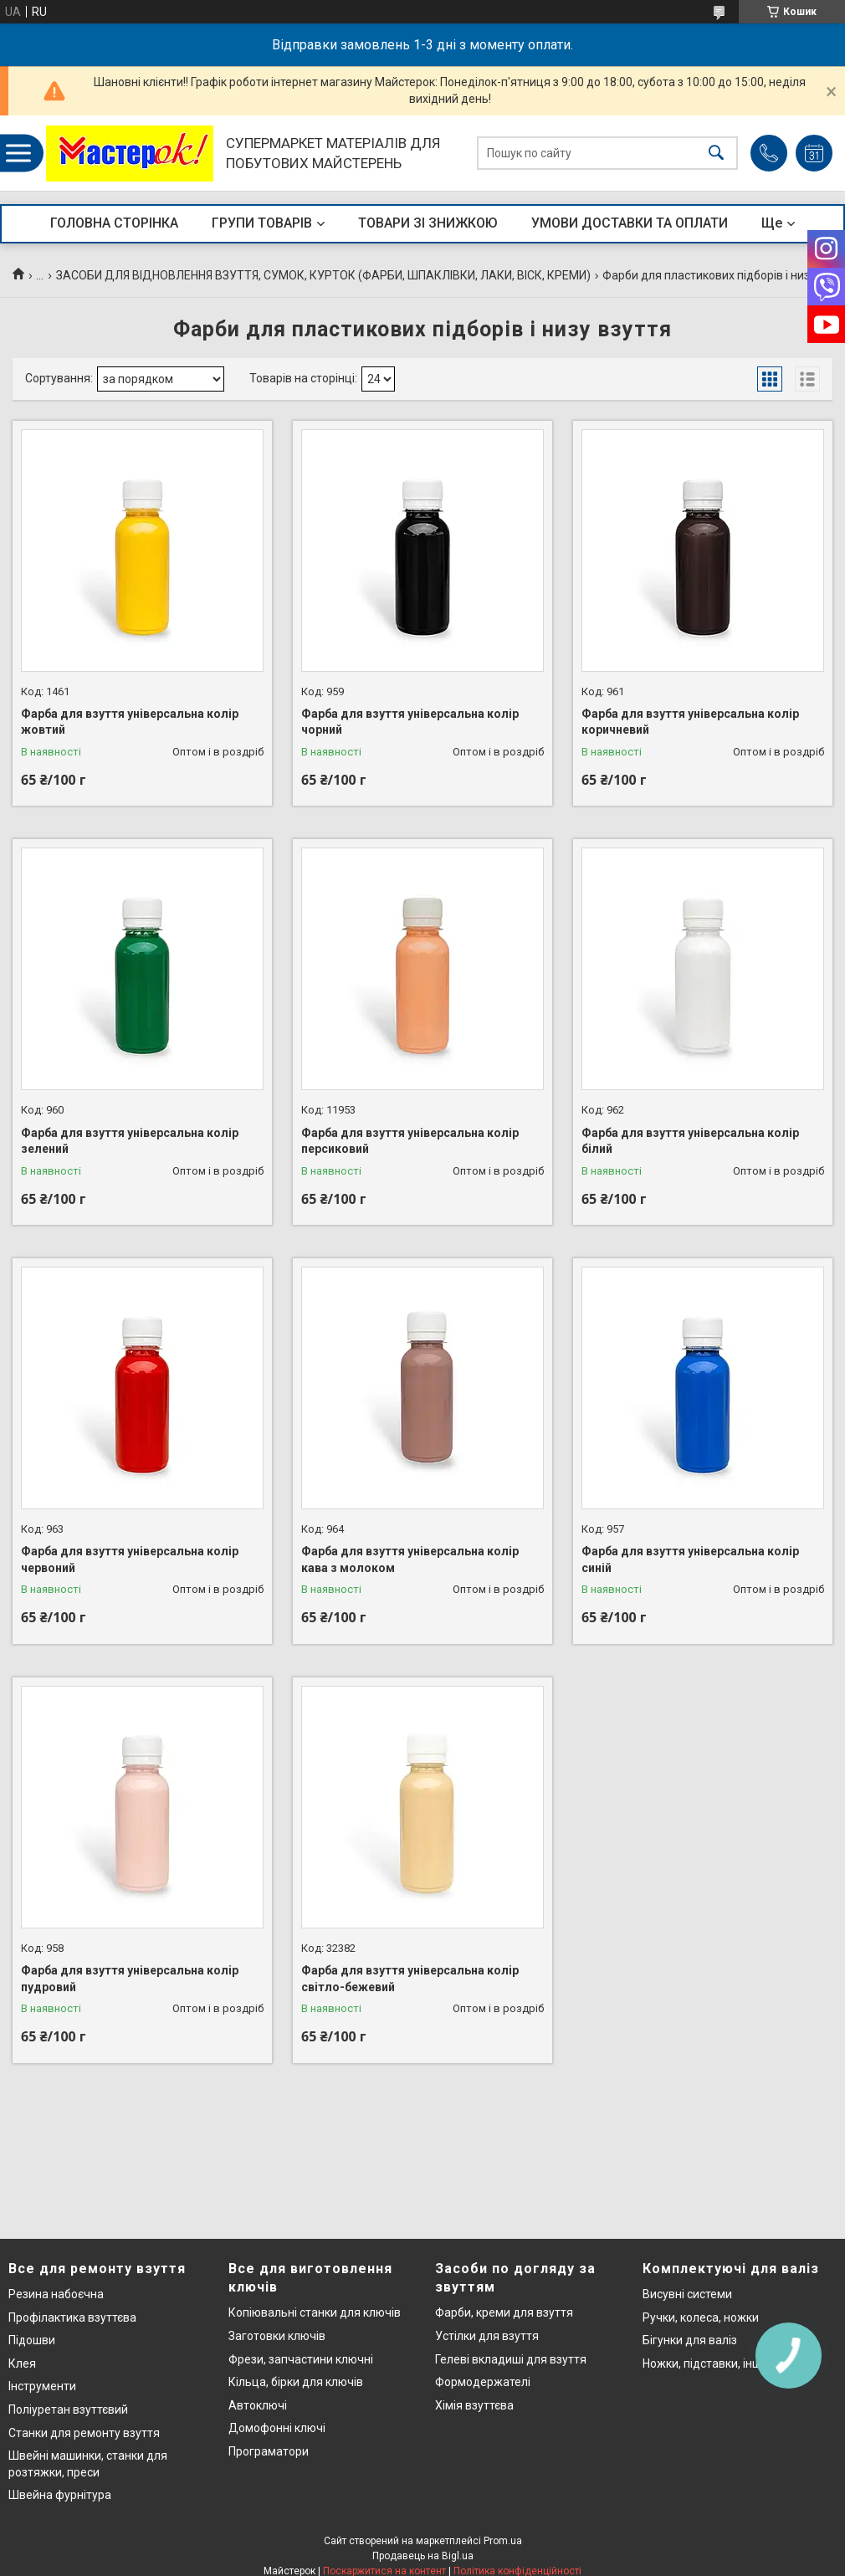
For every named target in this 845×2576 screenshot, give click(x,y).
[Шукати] (716, 153)
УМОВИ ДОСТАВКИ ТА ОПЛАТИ (629, 223)
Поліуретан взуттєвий (68, 2409)
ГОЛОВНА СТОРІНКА (114, 223)
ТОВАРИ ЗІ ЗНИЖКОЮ (428, 223)
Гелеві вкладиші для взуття (510, 2359)
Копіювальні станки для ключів (314, 2312)
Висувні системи (687, 2294)
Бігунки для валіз (690, 2340)
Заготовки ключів (276, 2336)
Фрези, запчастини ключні (300, 2359)
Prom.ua (503, 2541)
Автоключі (257, 2405)
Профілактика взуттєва (72, 2317)
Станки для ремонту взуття (84, 2433)
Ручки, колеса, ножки (701, 2317)
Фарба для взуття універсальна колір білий (690, 1141)
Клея (22, 2363)
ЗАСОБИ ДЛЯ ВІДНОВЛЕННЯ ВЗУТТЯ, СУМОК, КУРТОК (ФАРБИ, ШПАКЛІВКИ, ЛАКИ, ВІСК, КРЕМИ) (323, 275)
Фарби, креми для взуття (504, 2312)
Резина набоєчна (56, 2294)
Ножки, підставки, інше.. (708, 2363)
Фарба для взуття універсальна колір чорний (410, 722)
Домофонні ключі (276, 2428)
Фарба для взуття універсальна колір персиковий (410, 1141)
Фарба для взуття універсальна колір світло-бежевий (410, 1979)
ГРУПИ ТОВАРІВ (262, 223)
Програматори (268, 2451)
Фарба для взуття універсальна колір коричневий (690, 722)
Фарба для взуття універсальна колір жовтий (129, 722)
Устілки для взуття (487, 2336)
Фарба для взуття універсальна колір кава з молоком (410, 1559)
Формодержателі (482, 2382)
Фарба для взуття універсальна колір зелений (129, 1141)
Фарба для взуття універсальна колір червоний (129, 1559)
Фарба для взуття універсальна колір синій (690, 1559)
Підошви (31, 2340)
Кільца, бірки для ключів (295, 2382)
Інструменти (42, 2386)
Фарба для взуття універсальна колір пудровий (129, 1979)
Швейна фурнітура (59, 2495)
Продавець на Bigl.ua (423, 2556)
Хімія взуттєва (474, 2405)
